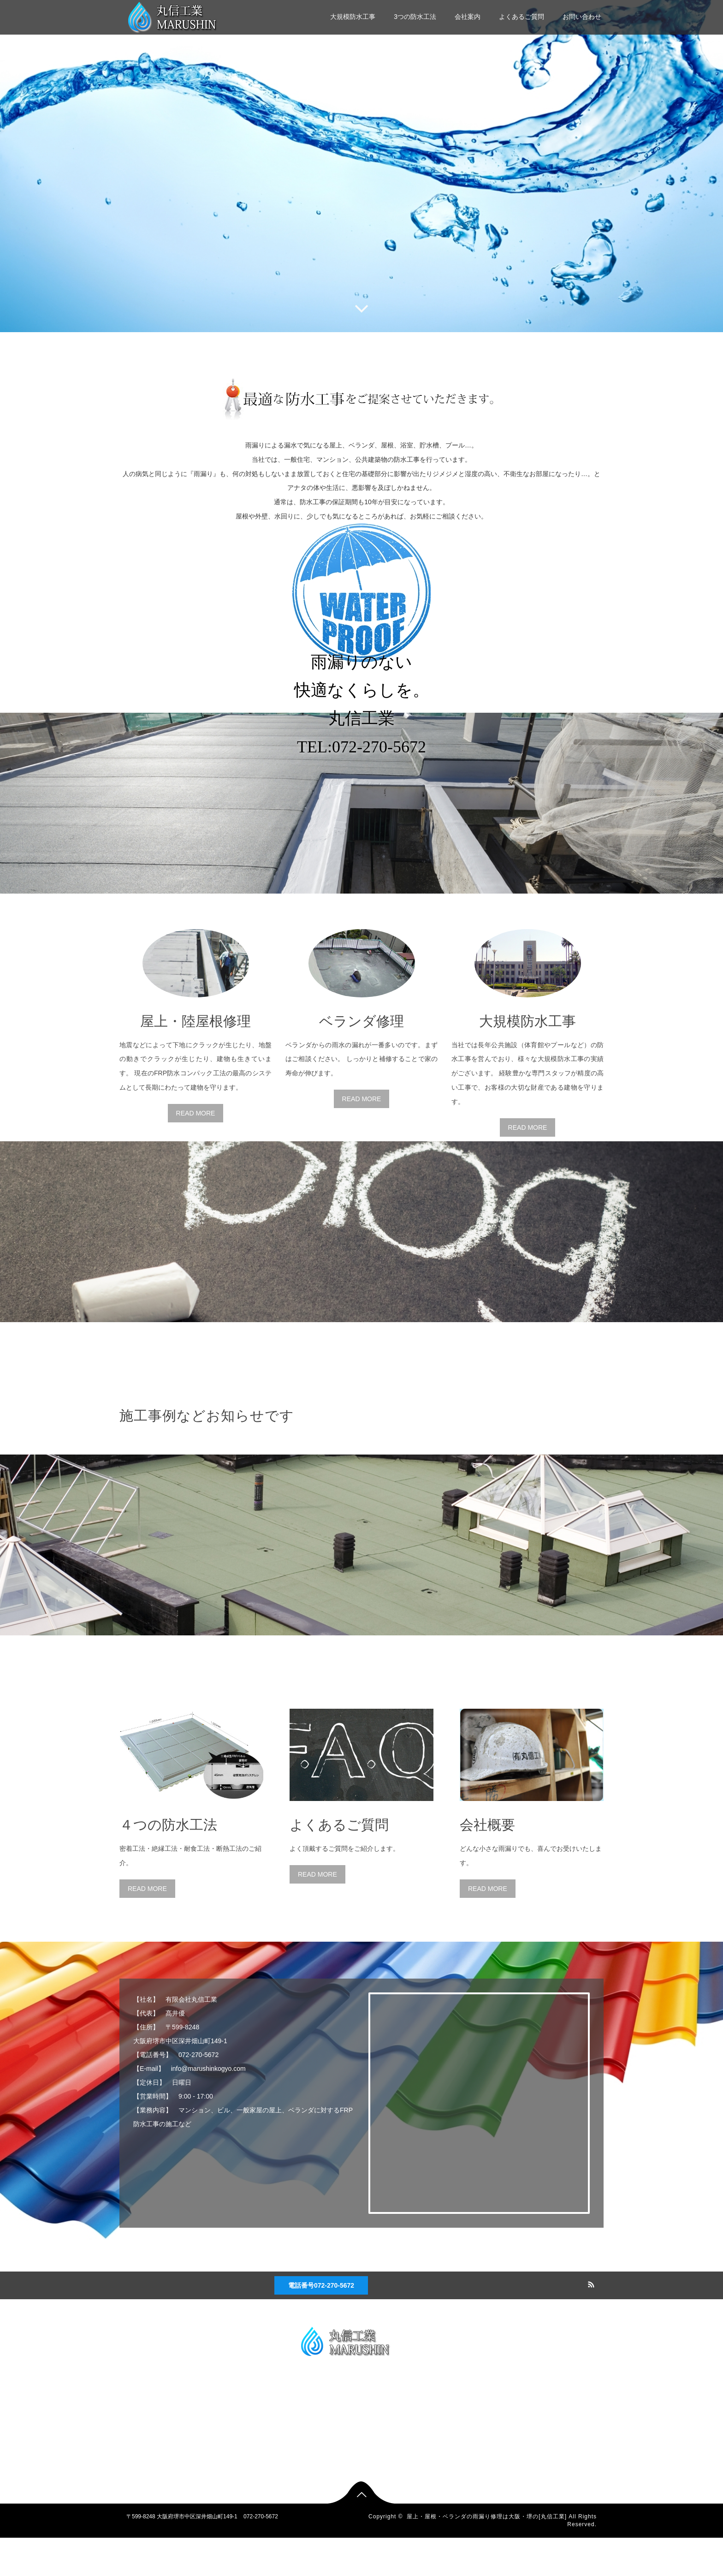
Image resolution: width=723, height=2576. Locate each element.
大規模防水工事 (352, 16)
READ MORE (195, 1151)
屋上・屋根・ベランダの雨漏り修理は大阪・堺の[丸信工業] (487, 2554)
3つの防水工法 (415, 16)
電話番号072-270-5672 (321, 2323)
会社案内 (467, 16)
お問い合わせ (582, 16)
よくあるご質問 (521, 16)
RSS (590, 2321)
